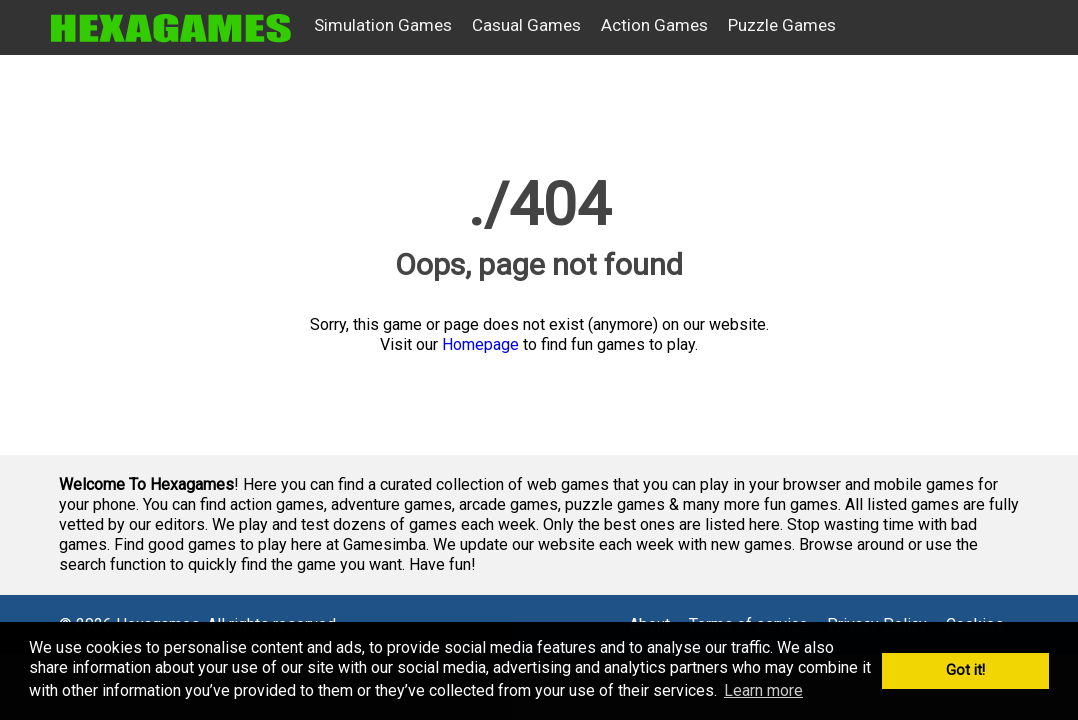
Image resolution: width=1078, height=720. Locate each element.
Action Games (654, 25)
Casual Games (526, 25)
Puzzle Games (782, 25)
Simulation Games (383, 25)
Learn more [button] (763, 690)
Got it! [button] (965, 670)
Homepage (480, 344)
